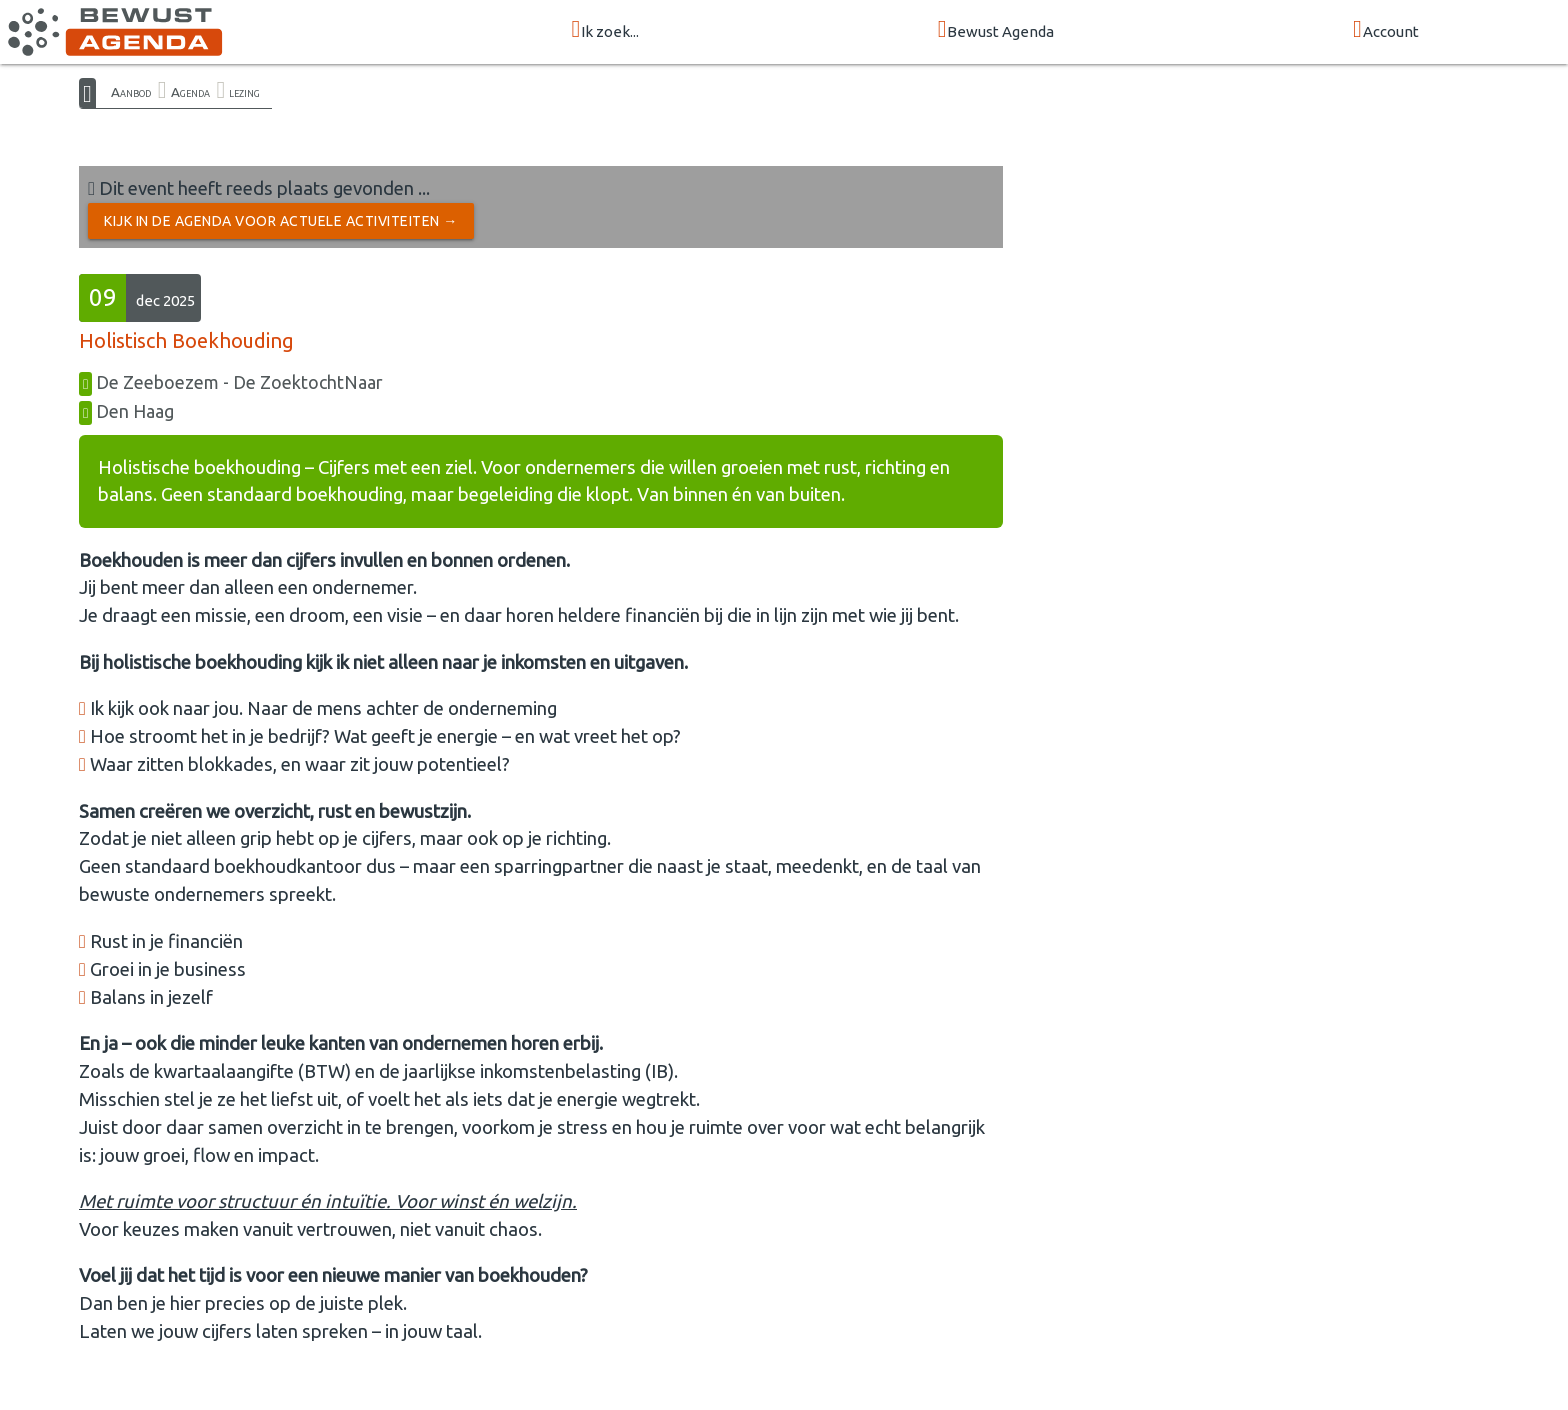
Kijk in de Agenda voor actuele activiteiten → (281, 221)
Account (1386, 30)
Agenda (190, 92)
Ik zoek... (605, 30)
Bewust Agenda (996, 30)
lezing (244, 92)
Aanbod (131, 92)
